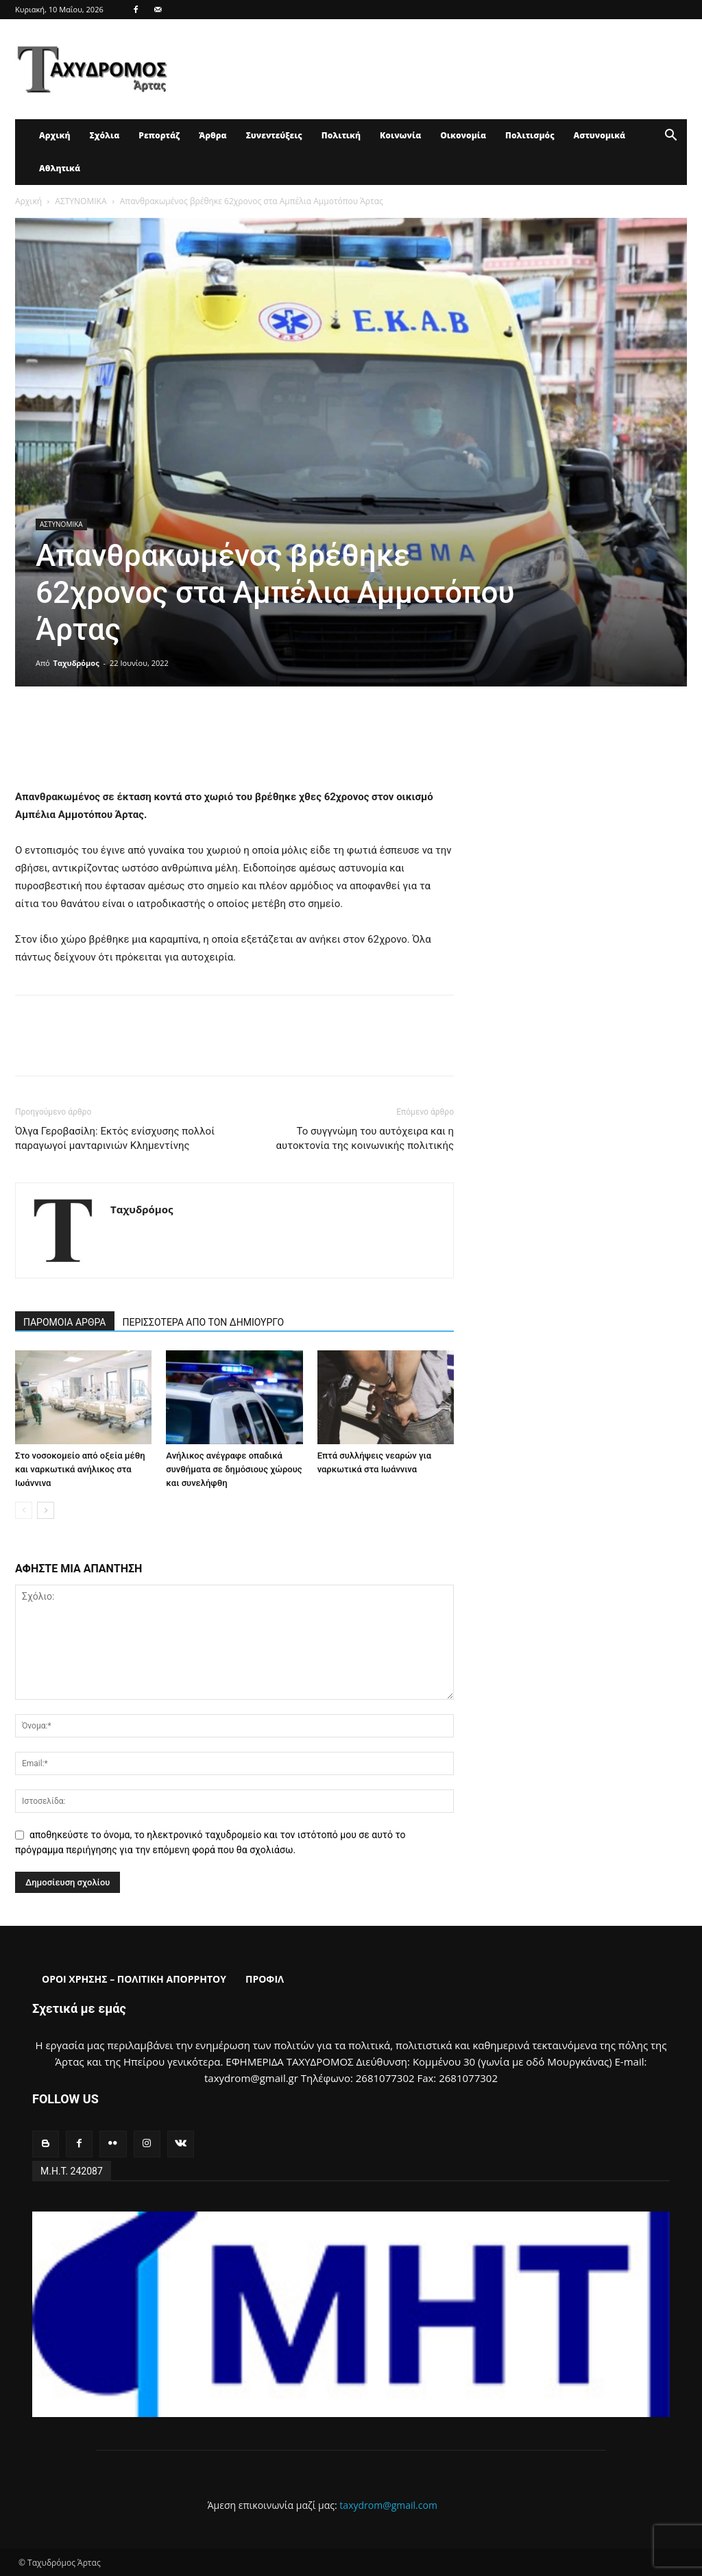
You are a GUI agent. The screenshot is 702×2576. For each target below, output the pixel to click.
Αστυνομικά (600, 135)
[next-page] (45, 1510)
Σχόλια (104, 135)
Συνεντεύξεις (274, 135)
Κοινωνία (400, 135)
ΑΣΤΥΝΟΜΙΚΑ (80, 201)
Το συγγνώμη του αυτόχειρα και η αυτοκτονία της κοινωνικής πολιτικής (365, 1138)
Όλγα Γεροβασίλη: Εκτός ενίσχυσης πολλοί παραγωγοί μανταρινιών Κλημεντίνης (115, 1138)
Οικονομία (463, 135)
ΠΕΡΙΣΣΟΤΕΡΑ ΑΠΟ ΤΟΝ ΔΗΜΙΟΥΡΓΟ (204, 1322)
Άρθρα (213, 135)
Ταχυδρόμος (76, 663)
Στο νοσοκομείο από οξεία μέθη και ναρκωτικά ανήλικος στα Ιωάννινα (80, 1469)
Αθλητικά (59, 168)
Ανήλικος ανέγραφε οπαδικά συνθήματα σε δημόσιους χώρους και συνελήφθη (234, 1469)
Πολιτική (341, 135)
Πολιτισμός (530, 135)
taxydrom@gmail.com (388, 2505)
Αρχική (54, 135)
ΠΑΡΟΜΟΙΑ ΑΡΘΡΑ (64, 1322)
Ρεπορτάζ (159, 135)
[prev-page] (23, 1510)
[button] (670, 136)
